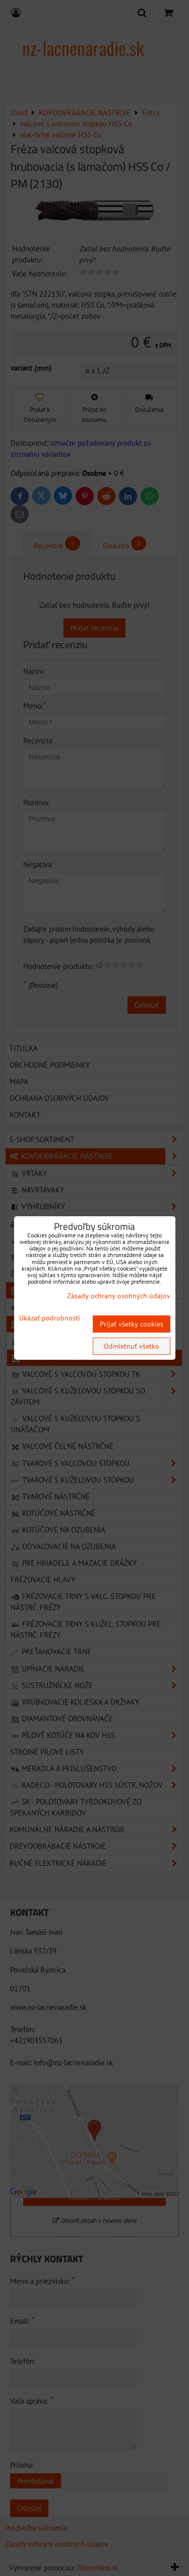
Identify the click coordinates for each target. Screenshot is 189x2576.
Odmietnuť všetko (131, 1346)
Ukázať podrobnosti (49, 1318)
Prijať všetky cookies (131, 1324)
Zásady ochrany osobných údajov (118, 1295)
